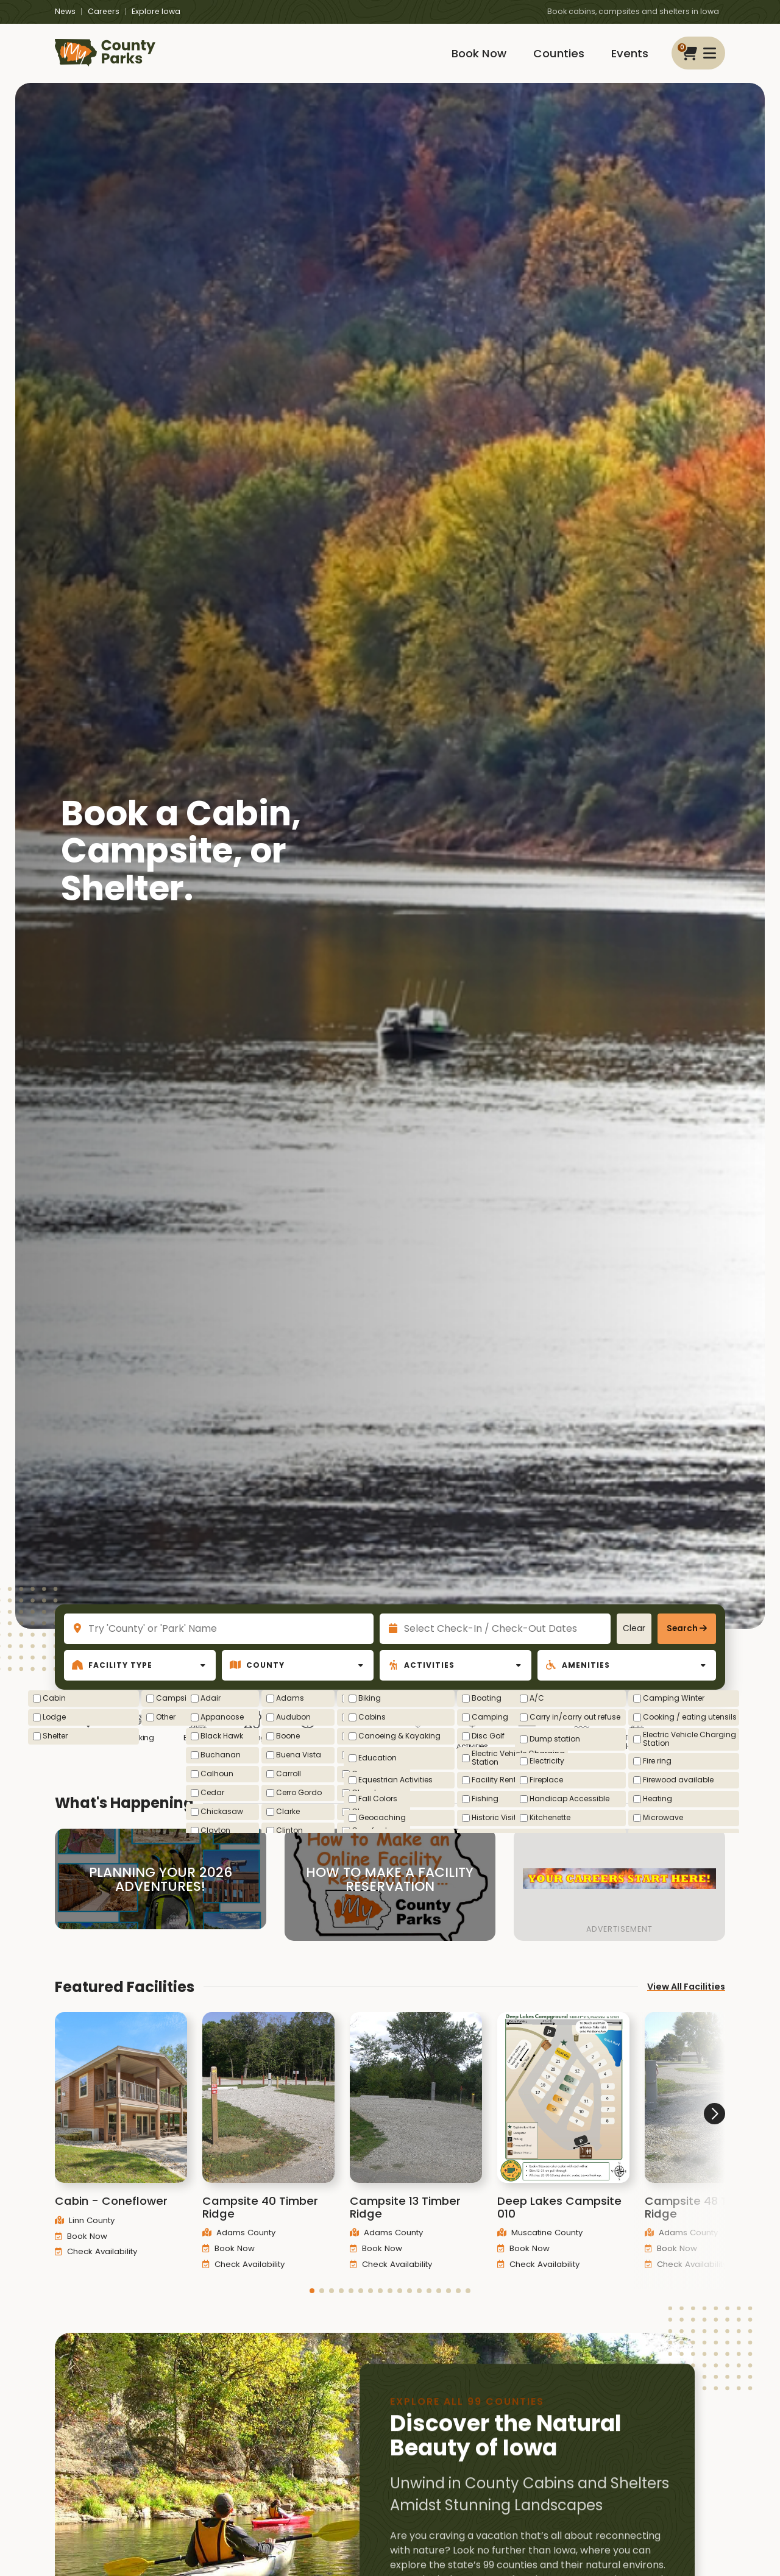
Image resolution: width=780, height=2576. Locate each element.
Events (629, 53)
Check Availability (96, 2267)
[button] (312, 2306)
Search (682, 1628)
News (65, 11)
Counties (558, 53)
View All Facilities (686, 2002)
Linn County (85, 2235)
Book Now (479, 53)
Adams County (238, 2248)
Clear (634, 1628)
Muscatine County (540, 2248)
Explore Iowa (156, 11)
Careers (103, 11)
